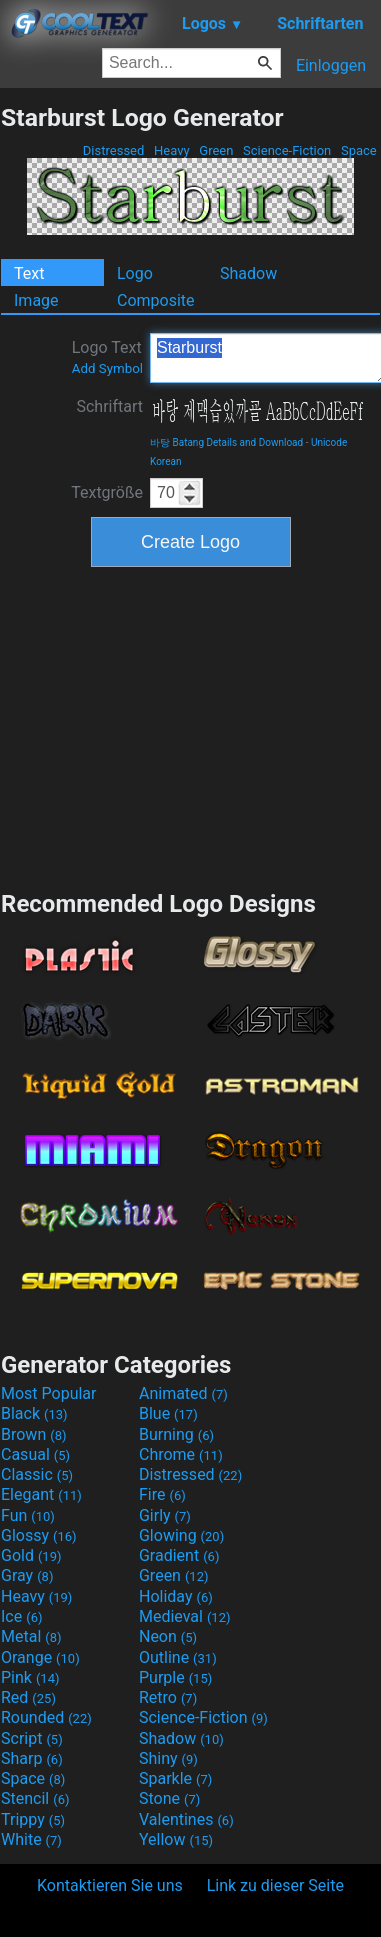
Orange (40, 1657)
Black (34, 1413)
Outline (178, 1657)
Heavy (172, 150)
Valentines (186, 1819)
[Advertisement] (191, 726)
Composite (156, 300)
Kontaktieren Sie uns (110, 1885)
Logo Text (107, 357)
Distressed (114, 150)
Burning (176, 1434)
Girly (165, 1515)
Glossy (39, 1535)
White (31, 1839)
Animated (183, 1393)
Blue (168, 1413)
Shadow (248, 273)
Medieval (185, 1616)
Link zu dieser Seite (275, 1885)
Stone (169, 1798)
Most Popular (49, 1393)
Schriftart (109, 406)
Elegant (41, 1494)
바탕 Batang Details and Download (226, 442)
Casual (35, 1454)
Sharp (32, 1758)
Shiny (168, 1758)
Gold (31, 1555)
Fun (28, 1515)
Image (36, 300)
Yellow (176, 1839)
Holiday (176, 1596)
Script (32, 1738)
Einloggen (331, 65)
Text (29, 273)
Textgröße (107, 492)
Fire (162, 1494)
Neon (168, 1636)
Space (359, 150)
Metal (31, 1636)
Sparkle (175, 1778)
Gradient (179, 1555)
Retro (168, 1697)
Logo (135, 273)
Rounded (46, 1717)
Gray (27, 1575)
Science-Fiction (287, 150)
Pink (30, 1677)
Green (216, 150)
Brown (33, 1434)
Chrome (181, 1454)
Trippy (33, 1819)
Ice (21, 1616)
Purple (175, 1677)
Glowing (181, 1535)
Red (28, 1697)
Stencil (35, 1798)
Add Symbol (107, 368)
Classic (37, 1474)
